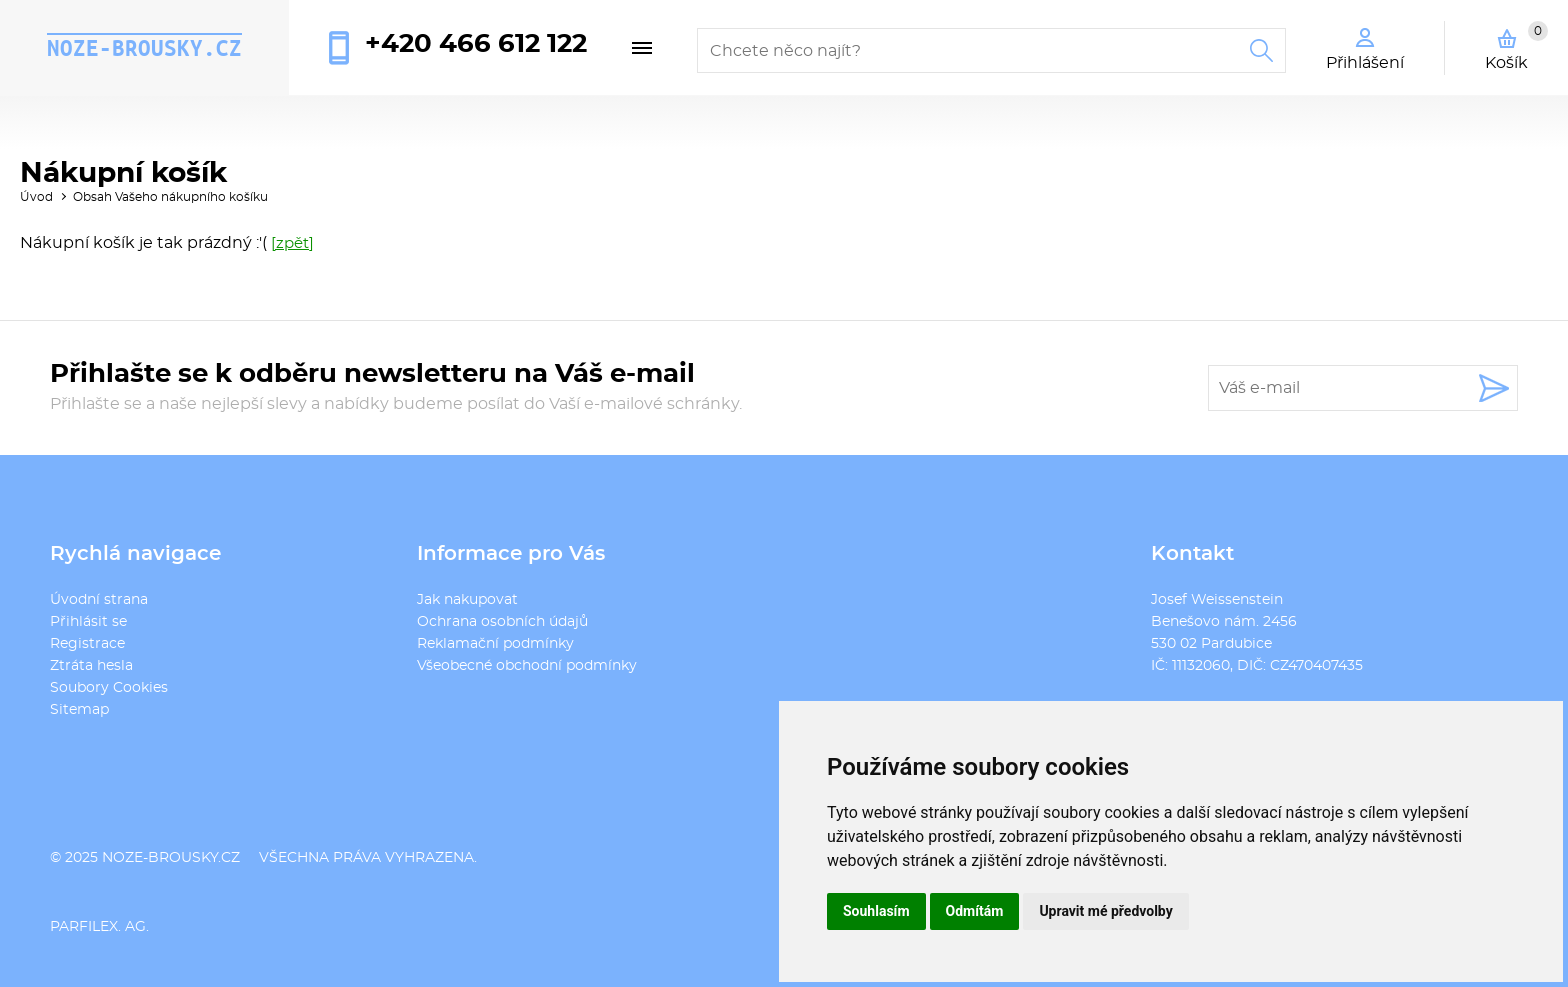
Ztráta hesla (91, 666)
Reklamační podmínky (495, 644)
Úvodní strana (99, 600)
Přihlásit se (88, 622)
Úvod (36, 197)
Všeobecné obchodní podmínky (527, 666)
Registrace (87, 644)
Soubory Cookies (109, 688)
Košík (1516, 46)
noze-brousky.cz (144, 48)
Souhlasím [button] (876, 911)
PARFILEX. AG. (99, 927)
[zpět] (292, 243)
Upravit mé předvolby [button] (1105, 911)
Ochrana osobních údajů (502, 622)
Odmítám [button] (975, 911)
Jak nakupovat (467, 600)
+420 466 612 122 (476, 44)
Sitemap (79, 710)
